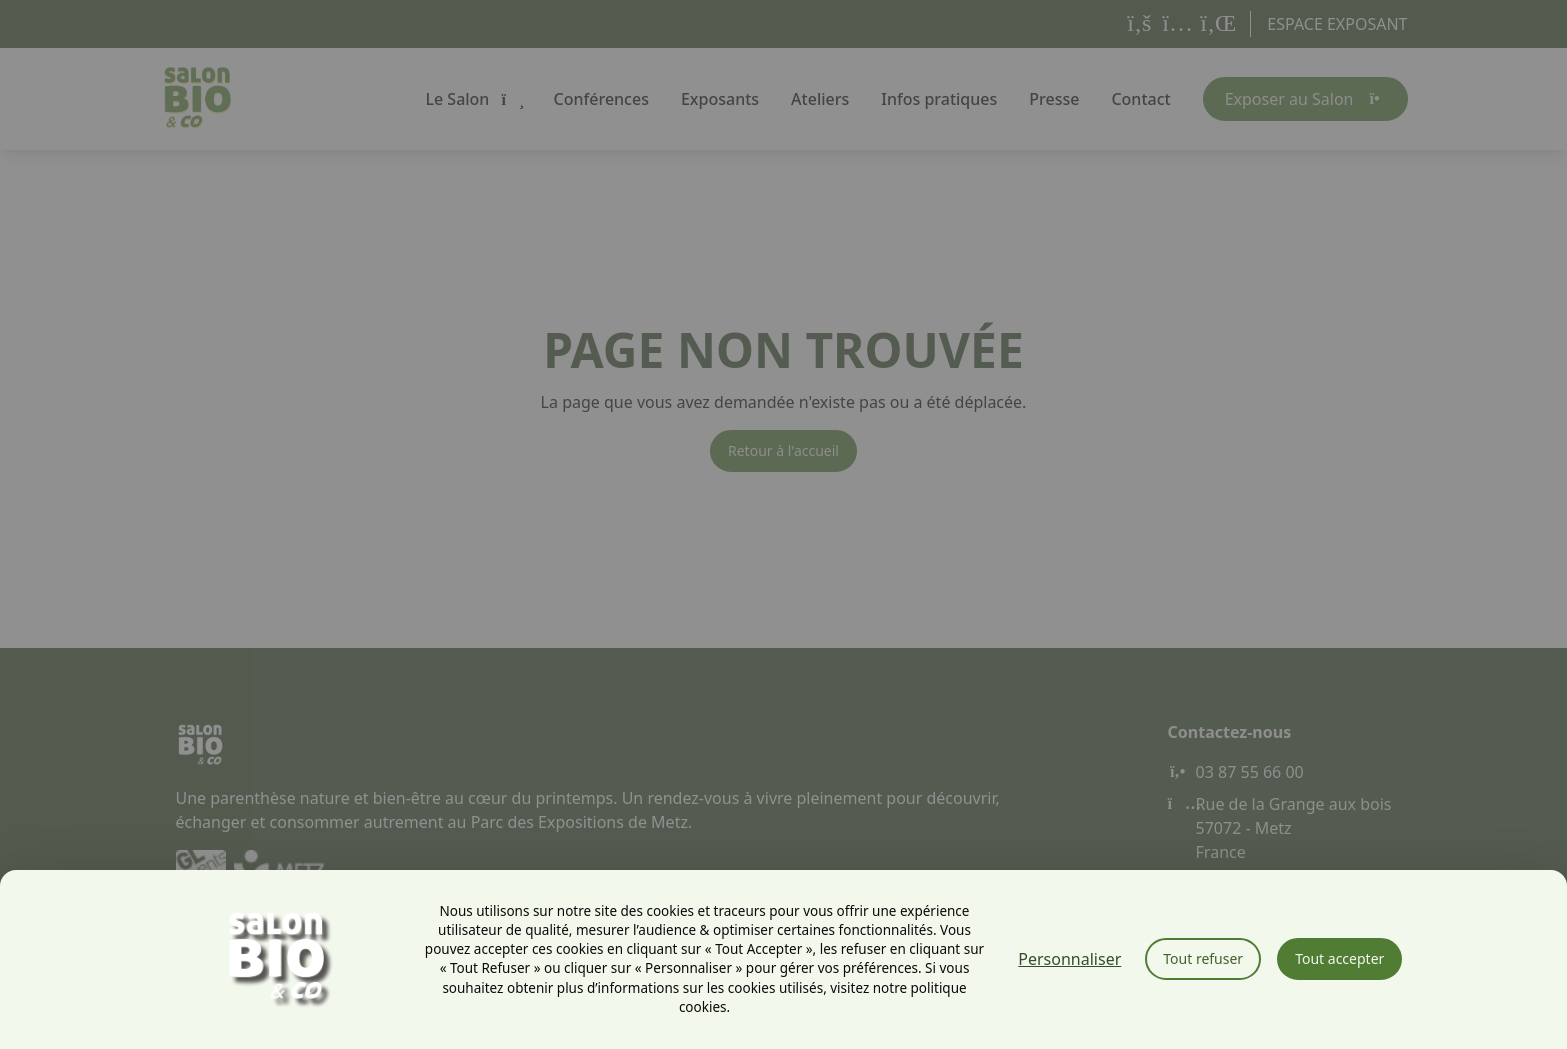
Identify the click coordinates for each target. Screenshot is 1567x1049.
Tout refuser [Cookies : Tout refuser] (1203, 958)
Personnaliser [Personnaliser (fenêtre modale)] (1069, 959)
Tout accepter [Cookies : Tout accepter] (1339, 958)
